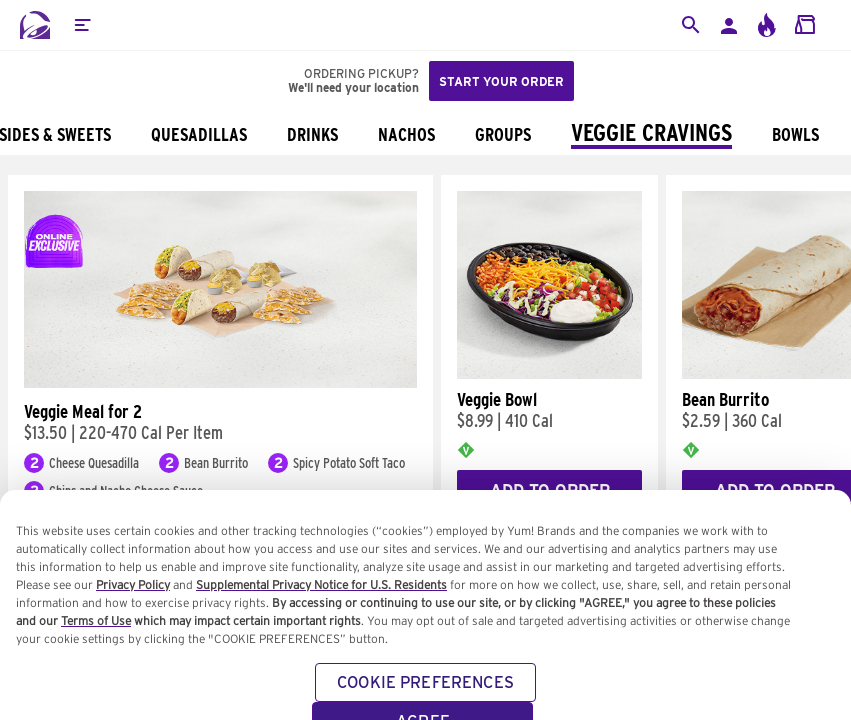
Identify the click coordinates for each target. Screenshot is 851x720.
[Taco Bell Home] (35, 25)
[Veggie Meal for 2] (220, 383)
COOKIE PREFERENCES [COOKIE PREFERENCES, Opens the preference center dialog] (425, 698)
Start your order (501, 81)
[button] (82, 25)
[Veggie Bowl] (549, 374)
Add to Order (550, 490)
